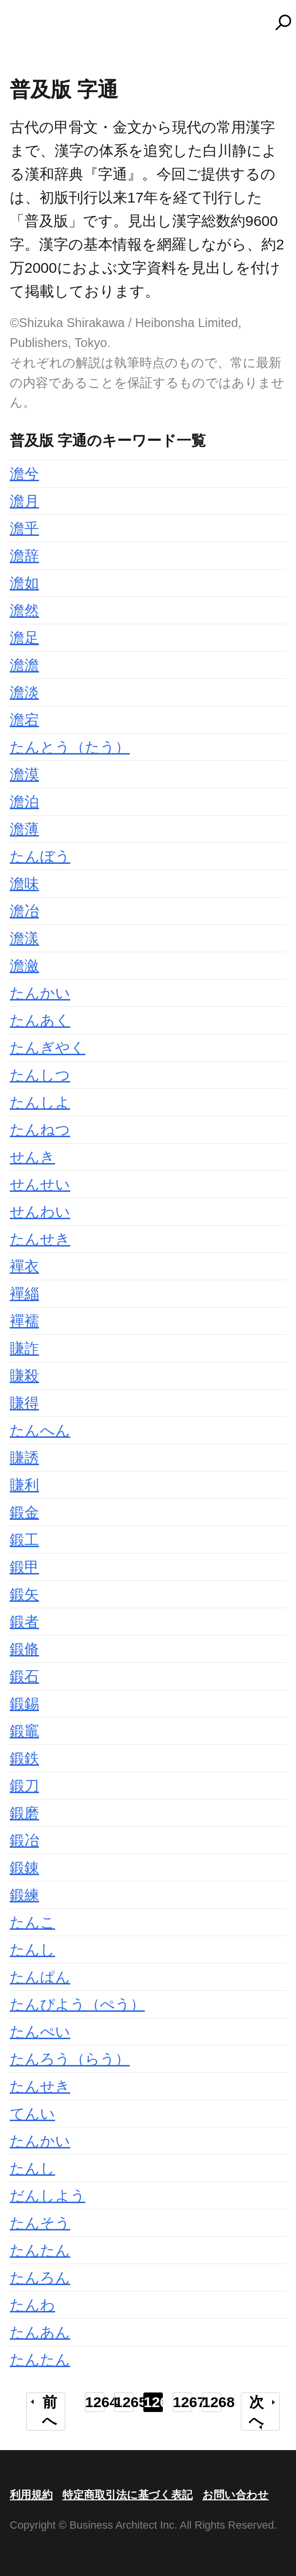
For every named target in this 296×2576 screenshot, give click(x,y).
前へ (49, 2411)
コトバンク (152, 22)
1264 (94, 2402)
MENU (24, 27)
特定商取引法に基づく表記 (127, 2495)
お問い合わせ (235, 2495)
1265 (124, 2402)
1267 (182, 2402)
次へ (256, 2411)
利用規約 (31, 2495)
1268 (211, 2402)
